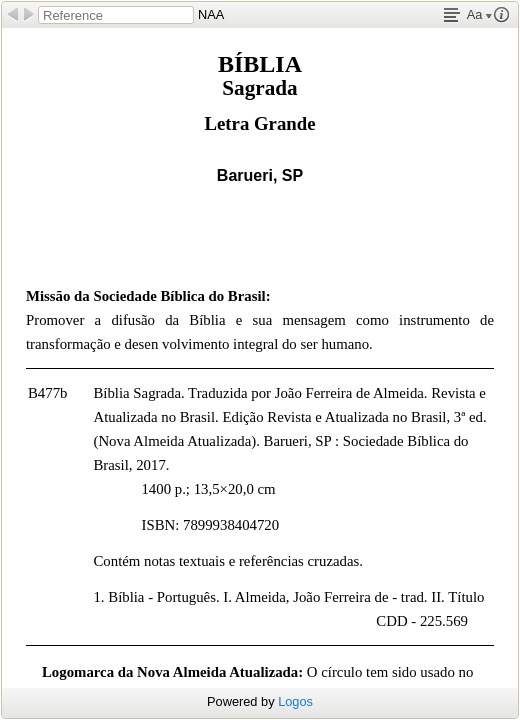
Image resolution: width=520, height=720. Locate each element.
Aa (479, 14)
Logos (295, 701)
